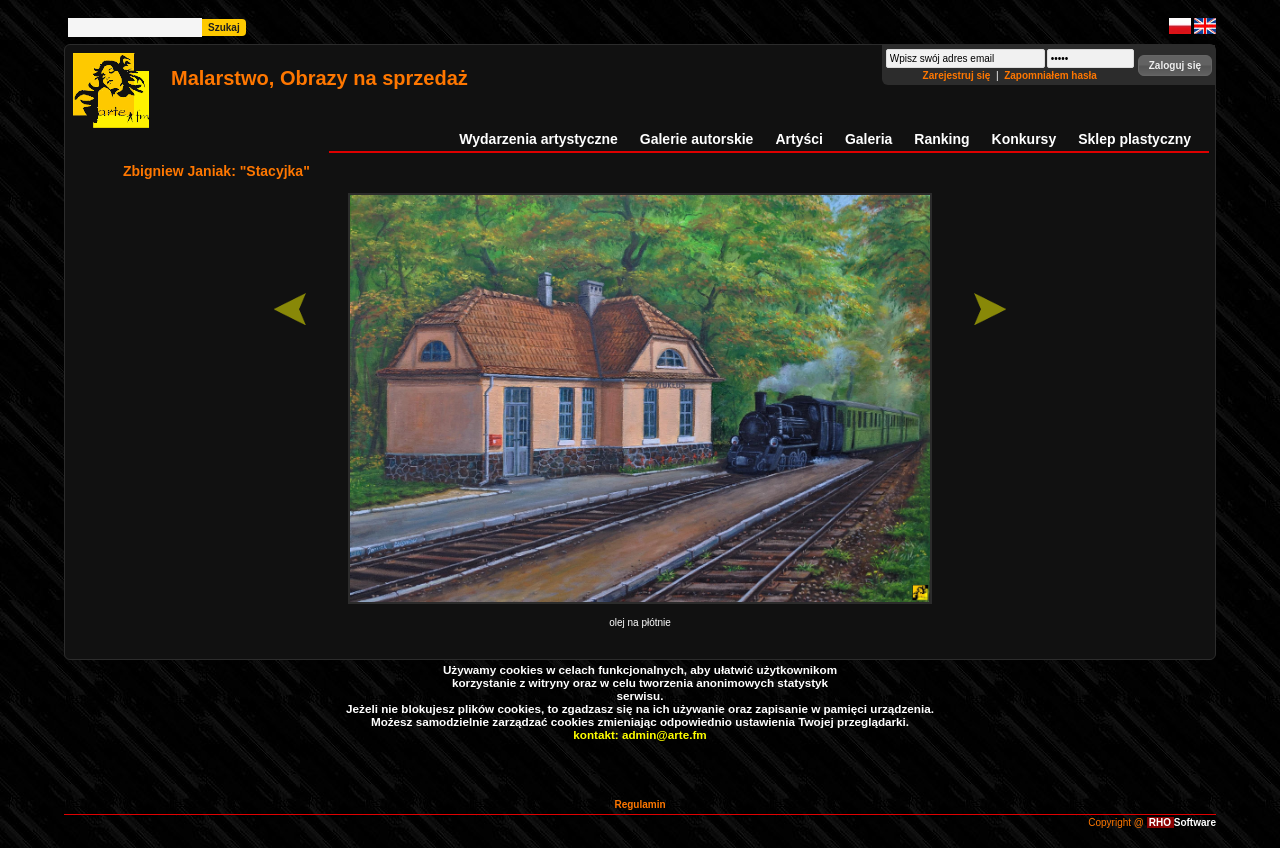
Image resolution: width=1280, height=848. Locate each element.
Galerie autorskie (697, 139)
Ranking (941, 139)
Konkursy (1024, 139)
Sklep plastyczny (1134, 139)
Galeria (868, 139)
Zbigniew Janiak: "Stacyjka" (216, 171)
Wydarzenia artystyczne (538, 139)
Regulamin (639, 804)
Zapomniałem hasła (1050, 75)
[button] (1175, 65)
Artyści (798, 139)
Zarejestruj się (958, 75)
